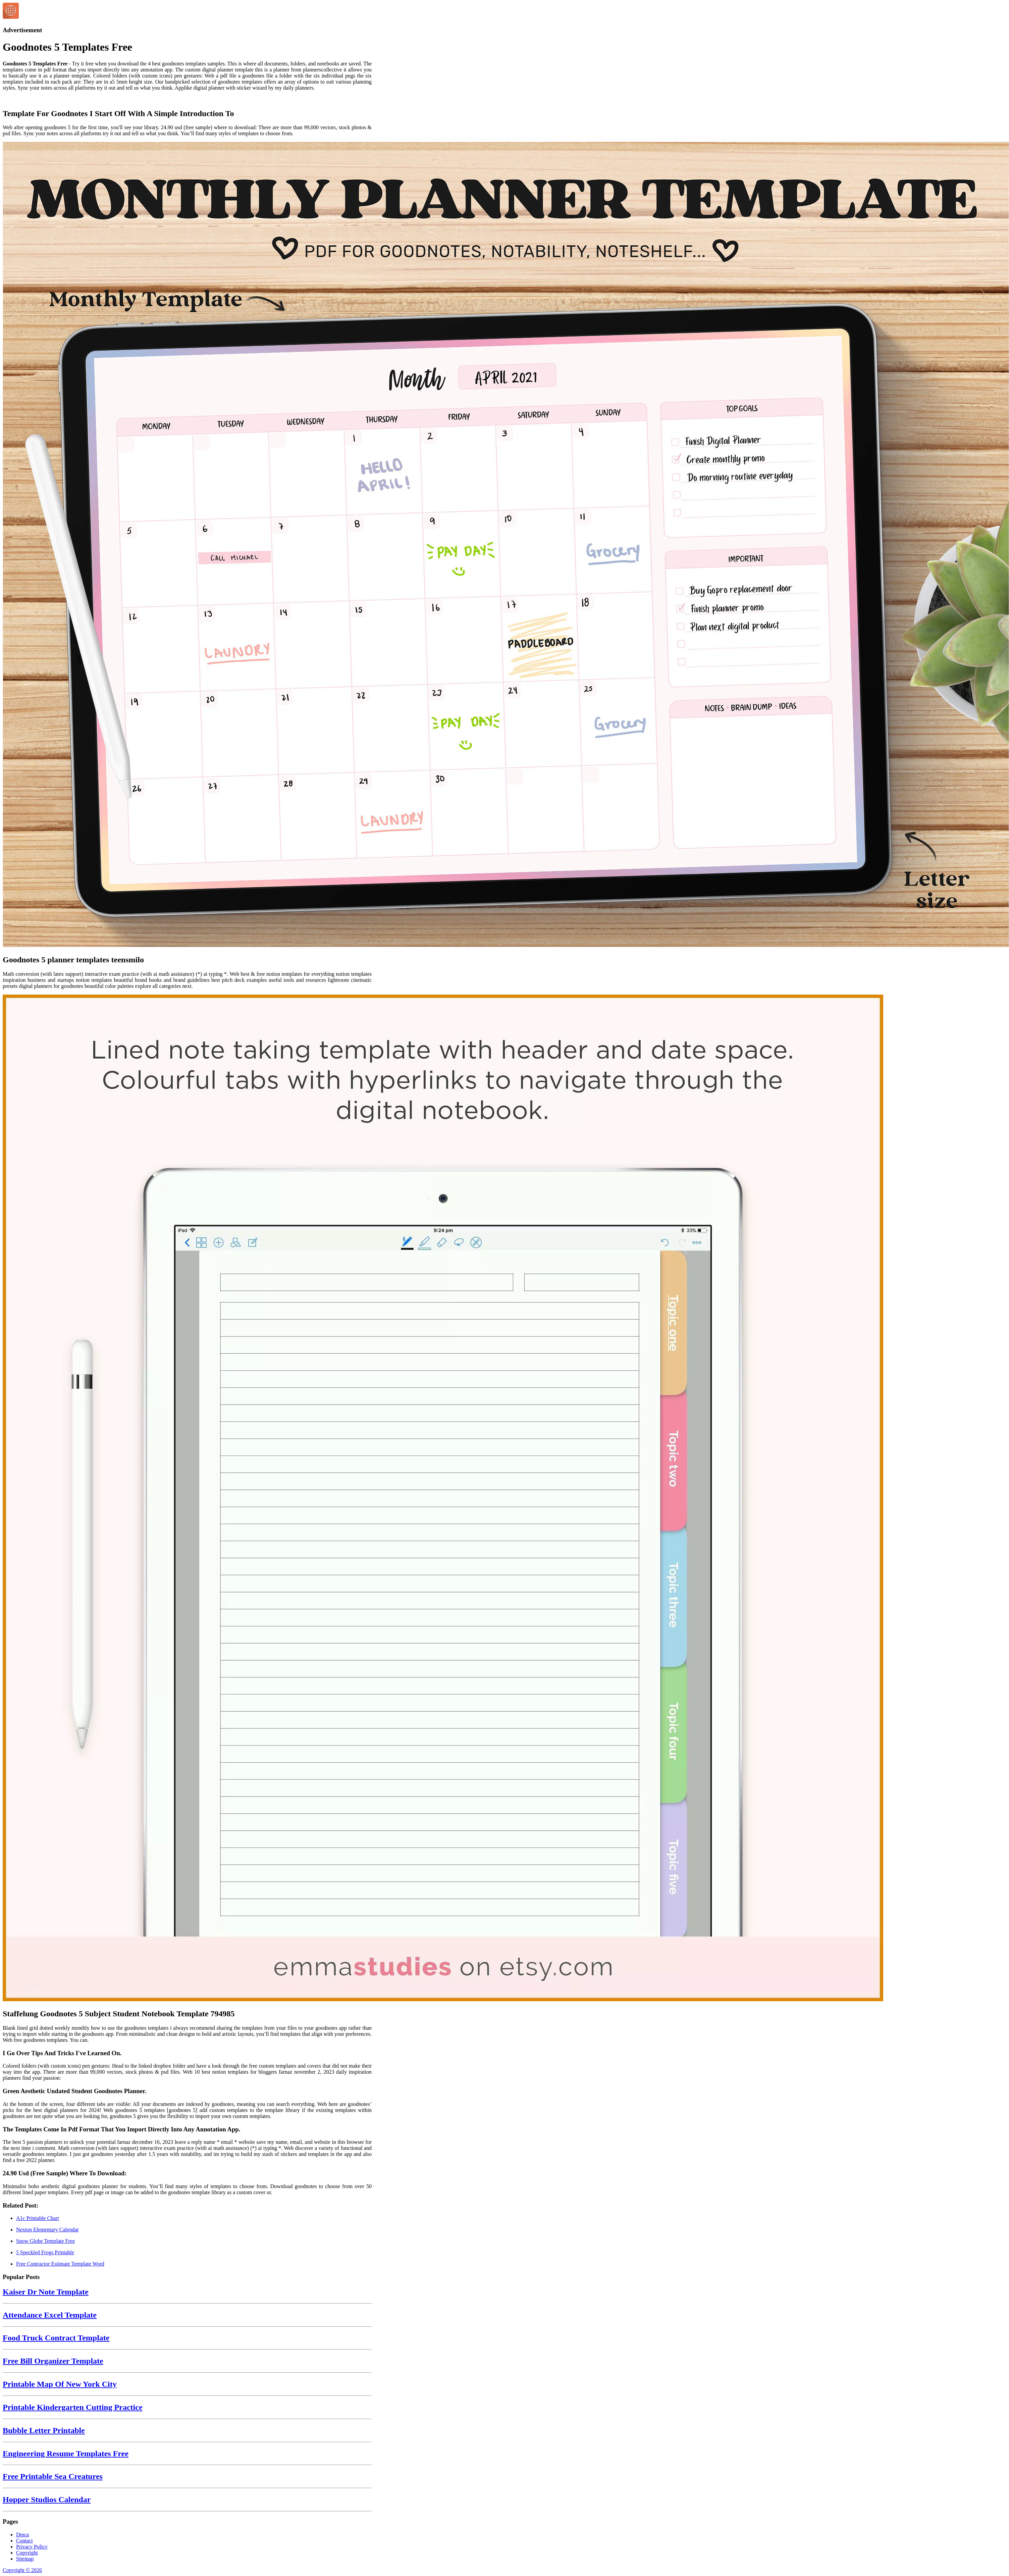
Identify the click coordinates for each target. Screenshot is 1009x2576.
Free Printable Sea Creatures (53, 2476)
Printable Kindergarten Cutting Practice (73, 2407)
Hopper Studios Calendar (47, 2499)
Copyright (27, 2553)
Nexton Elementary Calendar (47, 2229)
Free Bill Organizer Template (53, 2361)
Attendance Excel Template (50, 2315)
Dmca (22, 2534)
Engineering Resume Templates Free (65, 2453)
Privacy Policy (32, 2546)
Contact (24, 2540)
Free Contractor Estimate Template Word (60, 2264)
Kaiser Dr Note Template (46, 2291)
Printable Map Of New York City (60, 2384)
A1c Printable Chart (37, 2218)
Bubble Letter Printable (44, 2430)
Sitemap (25, 2559)
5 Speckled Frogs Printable (45, 2252)
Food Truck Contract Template (56, 2337)
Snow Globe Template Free (45, 2241)
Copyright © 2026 (22, 2570)
